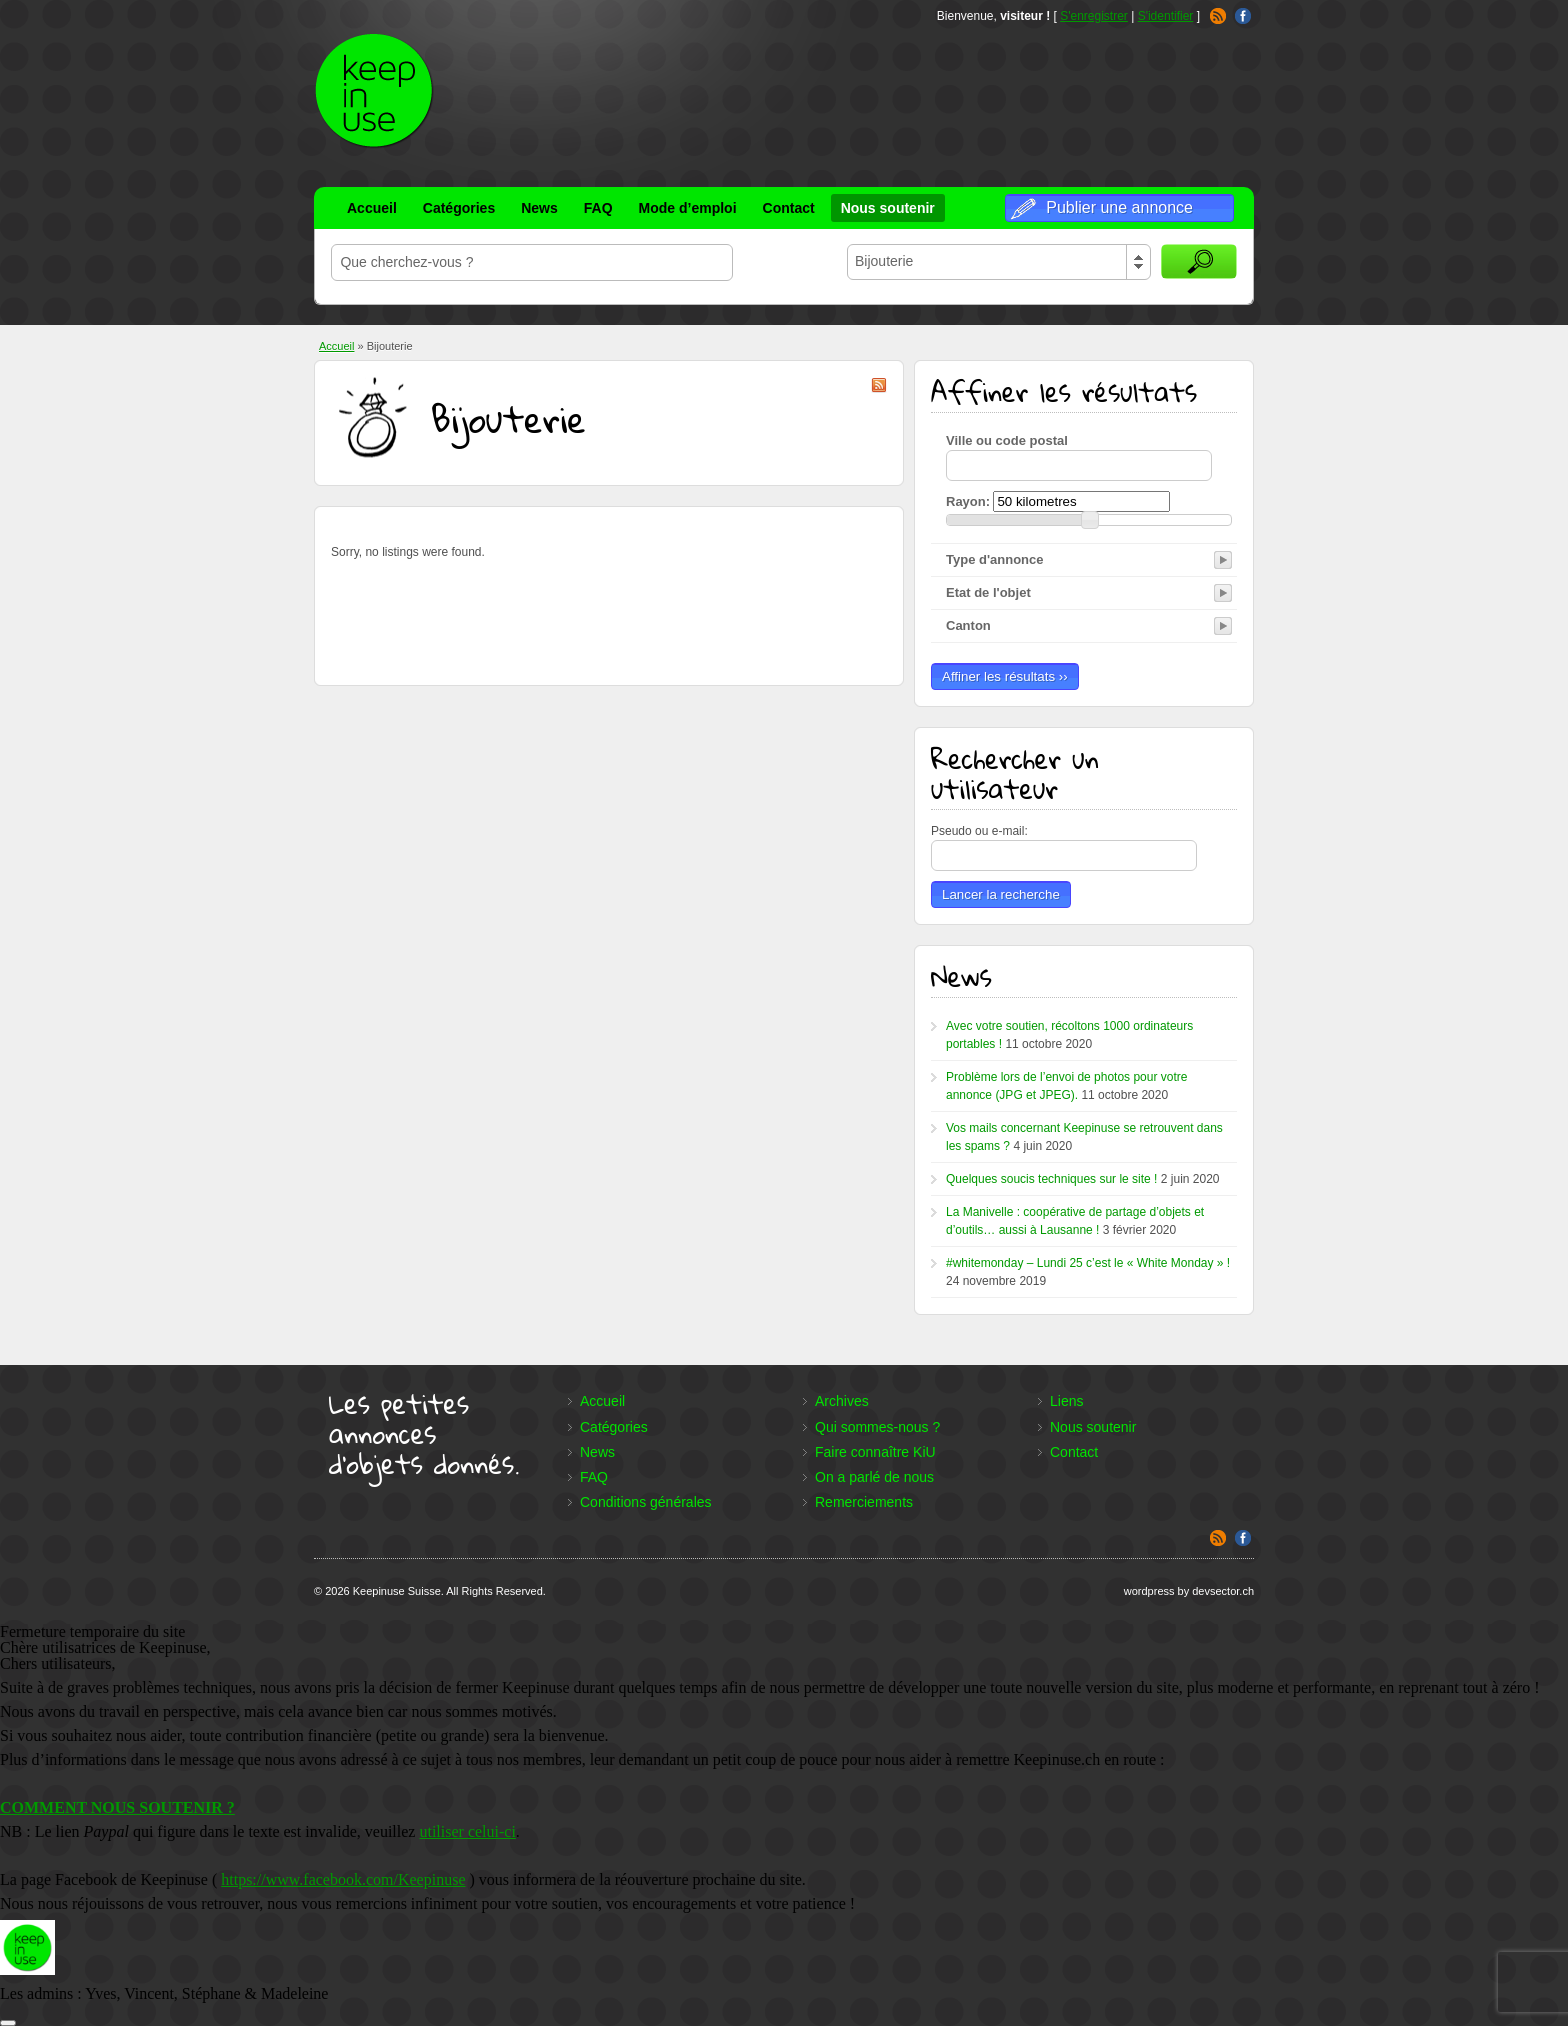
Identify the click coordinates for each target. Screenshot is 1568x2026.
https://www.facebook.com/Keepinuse (343, 1879)
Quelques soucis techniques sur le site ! (1051, 1179)
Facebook (1243, 16)
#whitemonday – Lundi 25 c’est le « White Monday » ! (1088, 1263)
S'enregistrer (1094, 16)
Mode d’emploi (688, 208)
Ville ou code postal (1007, 440)
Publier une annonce (1119, 207)
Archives (842, 1401)
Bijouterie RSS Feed (879, 385)
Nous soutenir (888, 208)
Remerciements (864, 1502)
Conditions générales (646, 1502)
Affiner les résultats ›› (1005, 676)
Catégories (459, 208)
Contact (789, 208)
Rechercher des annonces (1199, 261)
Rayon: (968, 501)
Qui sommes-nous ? (877, 1427)
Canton (968, 625)
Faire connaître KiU (875, 1452)
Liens (1066, 1401)
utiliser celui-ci (467, 1831)
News (539, 208)
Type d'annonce (994, 559)
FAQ (598, 208)
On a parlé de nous (874, 1477)
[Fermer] (8, 2023)
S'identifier (1166, 16)
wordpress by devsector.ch (1189, 1591)
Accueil (372, 208)
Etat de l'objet (988, 592)
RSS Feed (1218, 16)
